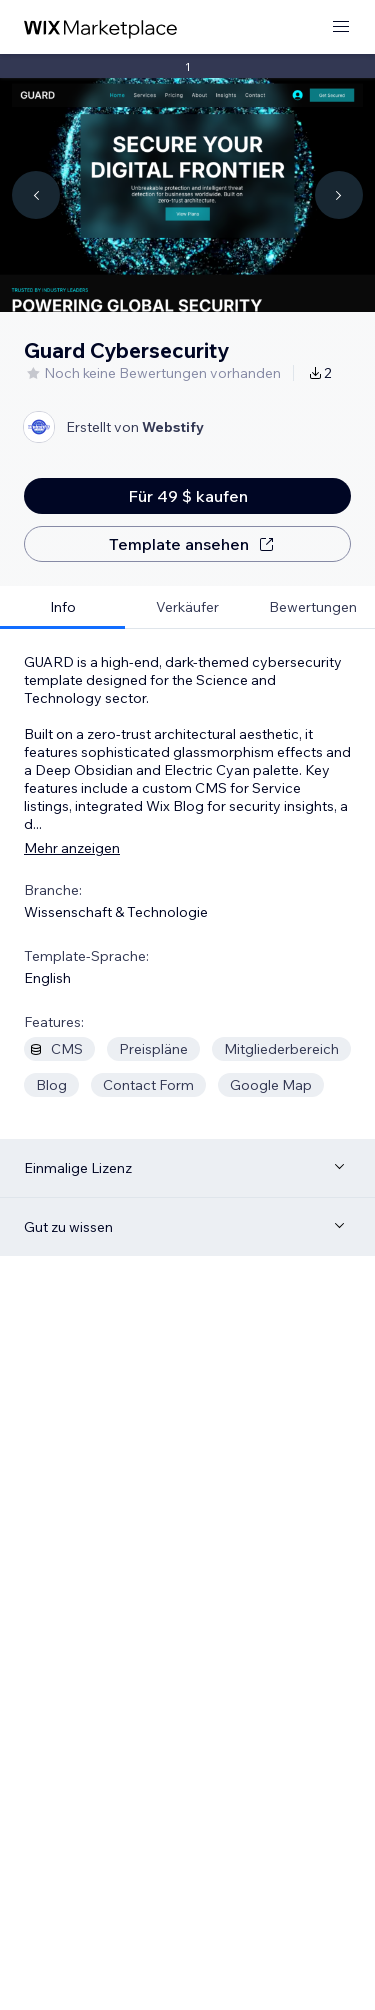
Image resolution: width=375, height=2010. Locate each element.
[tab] (62, 607)
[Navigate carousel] (36, 195)
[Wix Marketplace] (101, 27)
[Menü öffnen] (341, 27)
